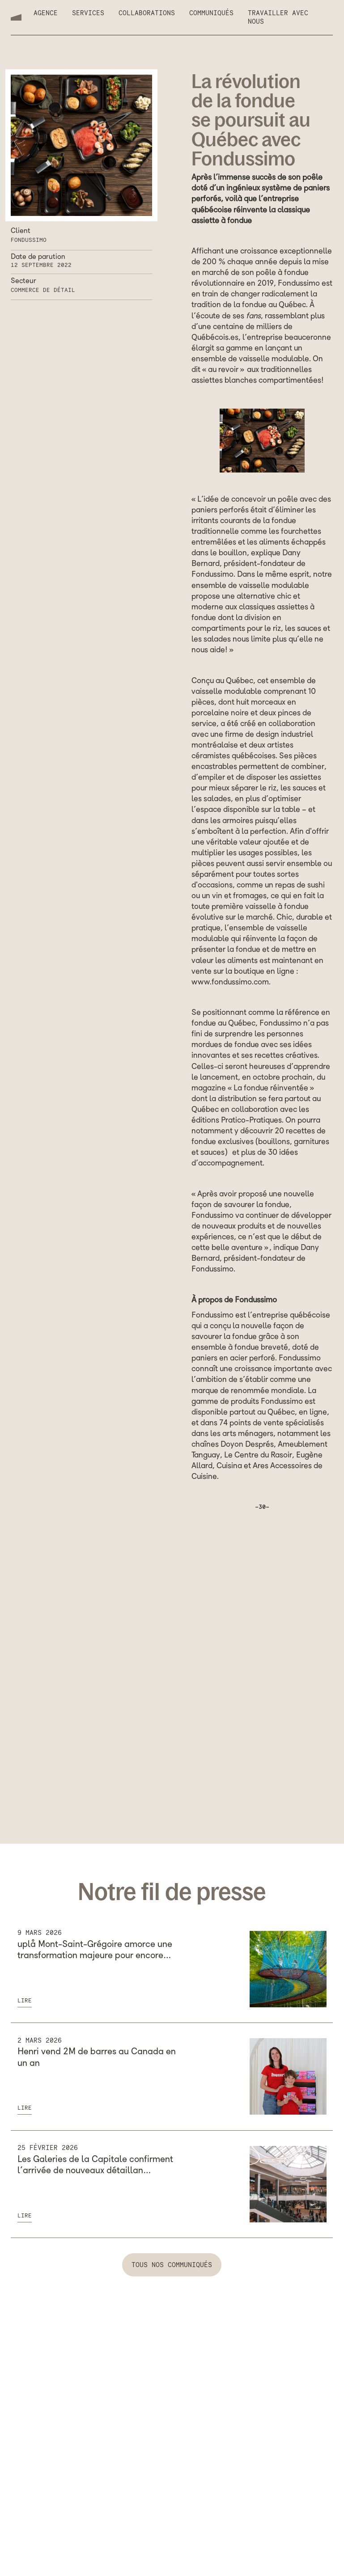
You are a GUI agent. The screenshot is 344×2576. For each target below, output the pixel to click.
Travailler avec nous (278, 17)
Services (88, 13)
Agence (46, 13)
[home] (16, 17)
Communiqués (211, 13)
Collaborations (147, 13)
